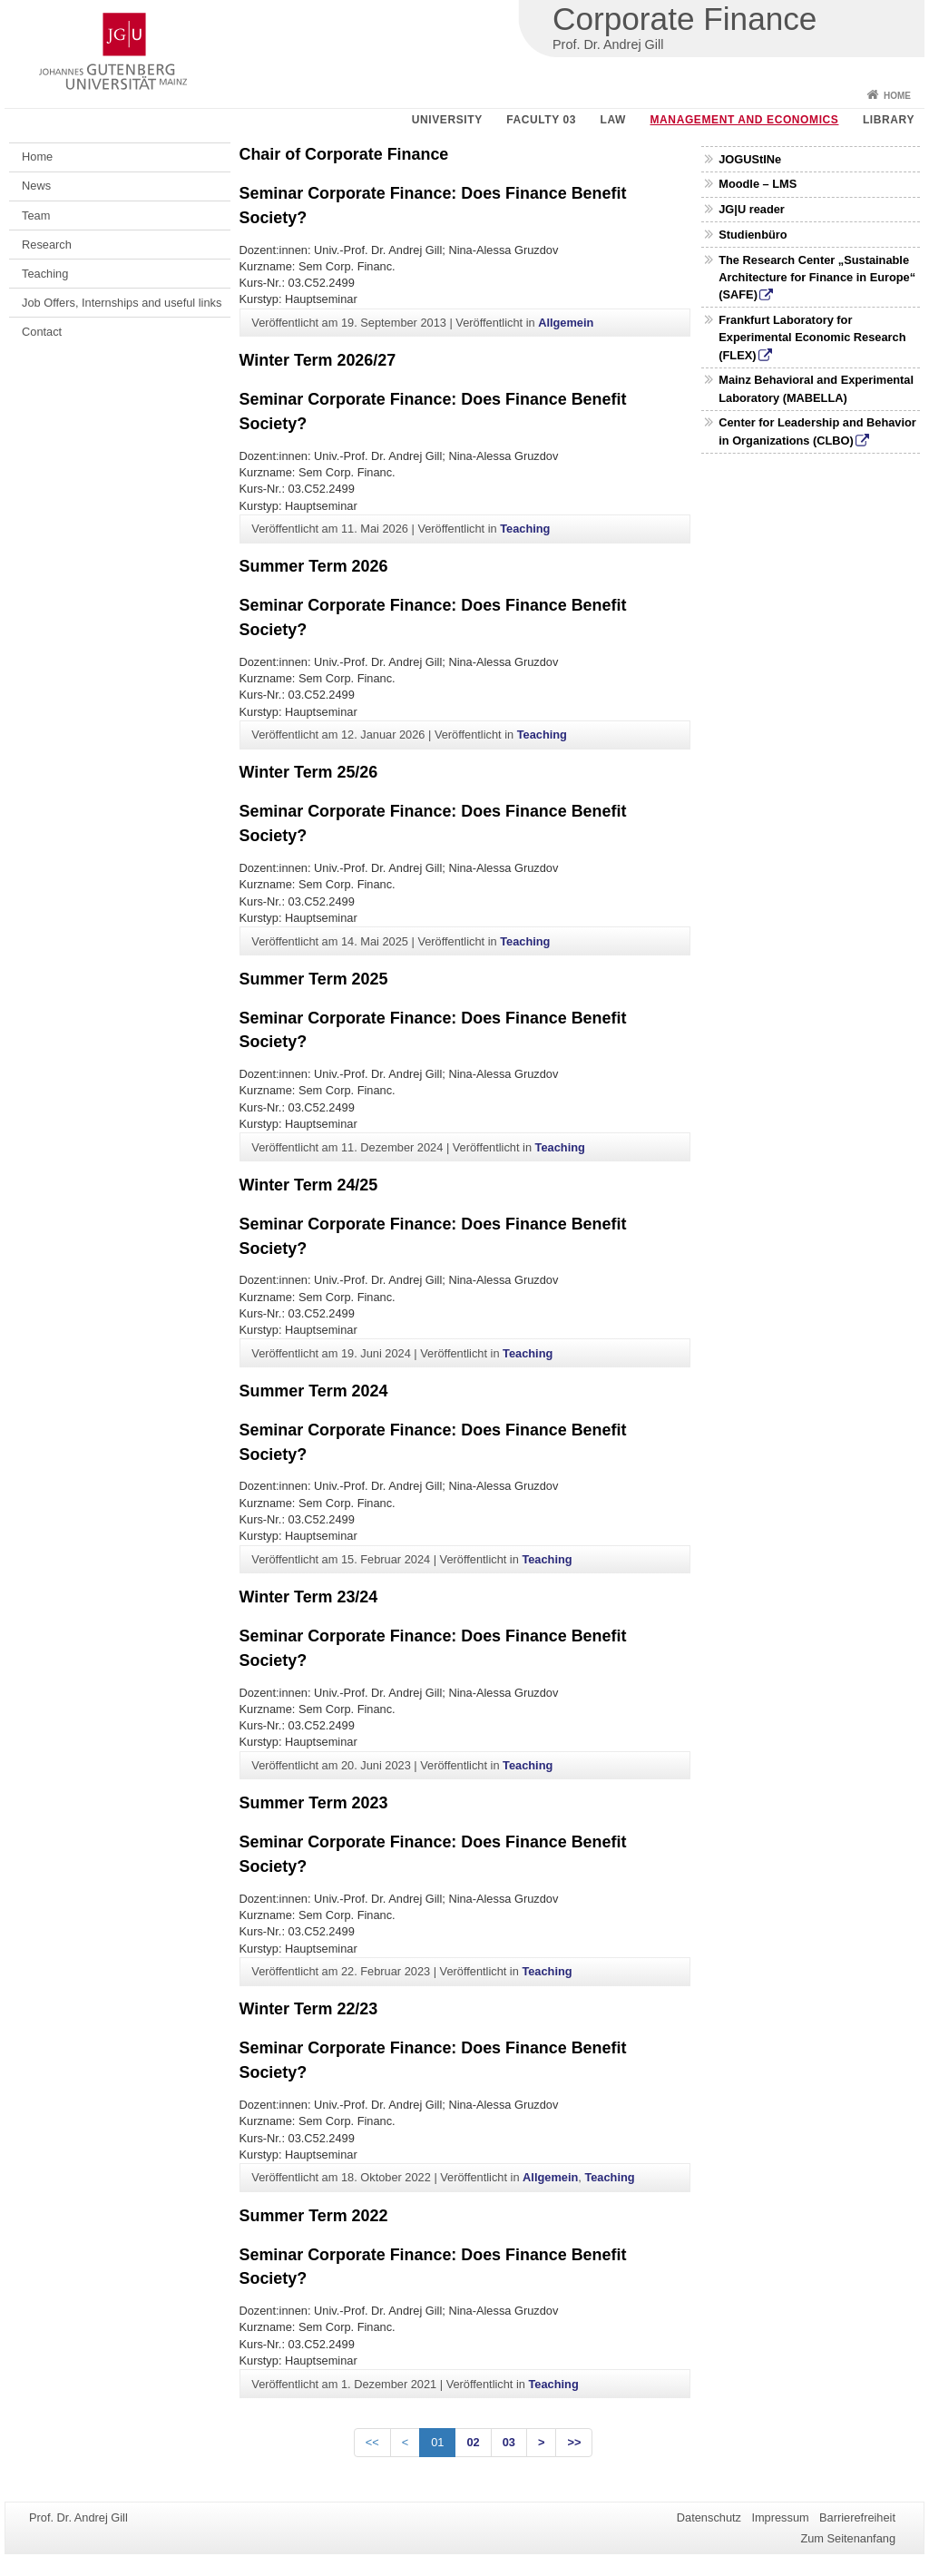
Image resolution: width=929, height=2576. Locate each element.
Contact (42, 331)
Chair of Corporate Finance (344, 154)
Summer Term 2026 (314, 566)
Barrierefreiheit (857, 2517)
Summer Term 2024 (314, 1391)
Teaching (45, 273)
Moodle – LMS (758, 184)
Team (36, 215)
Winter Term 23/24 (309, 1597)
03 (509, 2442)
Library (888, 119)
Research (47, 244)
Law (613, 119)
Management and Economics (744, 119)
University (447, 119)
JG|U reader (752, 209)
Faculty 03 (541, 119)
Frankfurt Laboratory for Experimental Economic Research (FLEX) (812, 337)
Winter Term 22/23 (309, 2009)
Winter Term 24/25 (309, 1185)
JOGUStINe (750, 159)
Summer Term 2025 (314, 979)
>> (574, 2442)
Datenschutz (709, 2517)
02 (472, 2442)
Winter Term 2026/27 (318, 360)
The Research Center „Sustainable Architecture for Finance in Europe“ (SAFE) (817, 277)
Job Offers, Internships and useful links (121, 302)
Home (897, 96)
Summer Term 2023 (314, 1803)
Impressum (779, 2517)
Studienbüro (753, 234)
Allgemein (565, 322)
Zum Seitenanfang (847, 2538)
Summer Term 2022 (314, 2216)
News (36, 185)
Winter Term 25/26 (309, 772)
